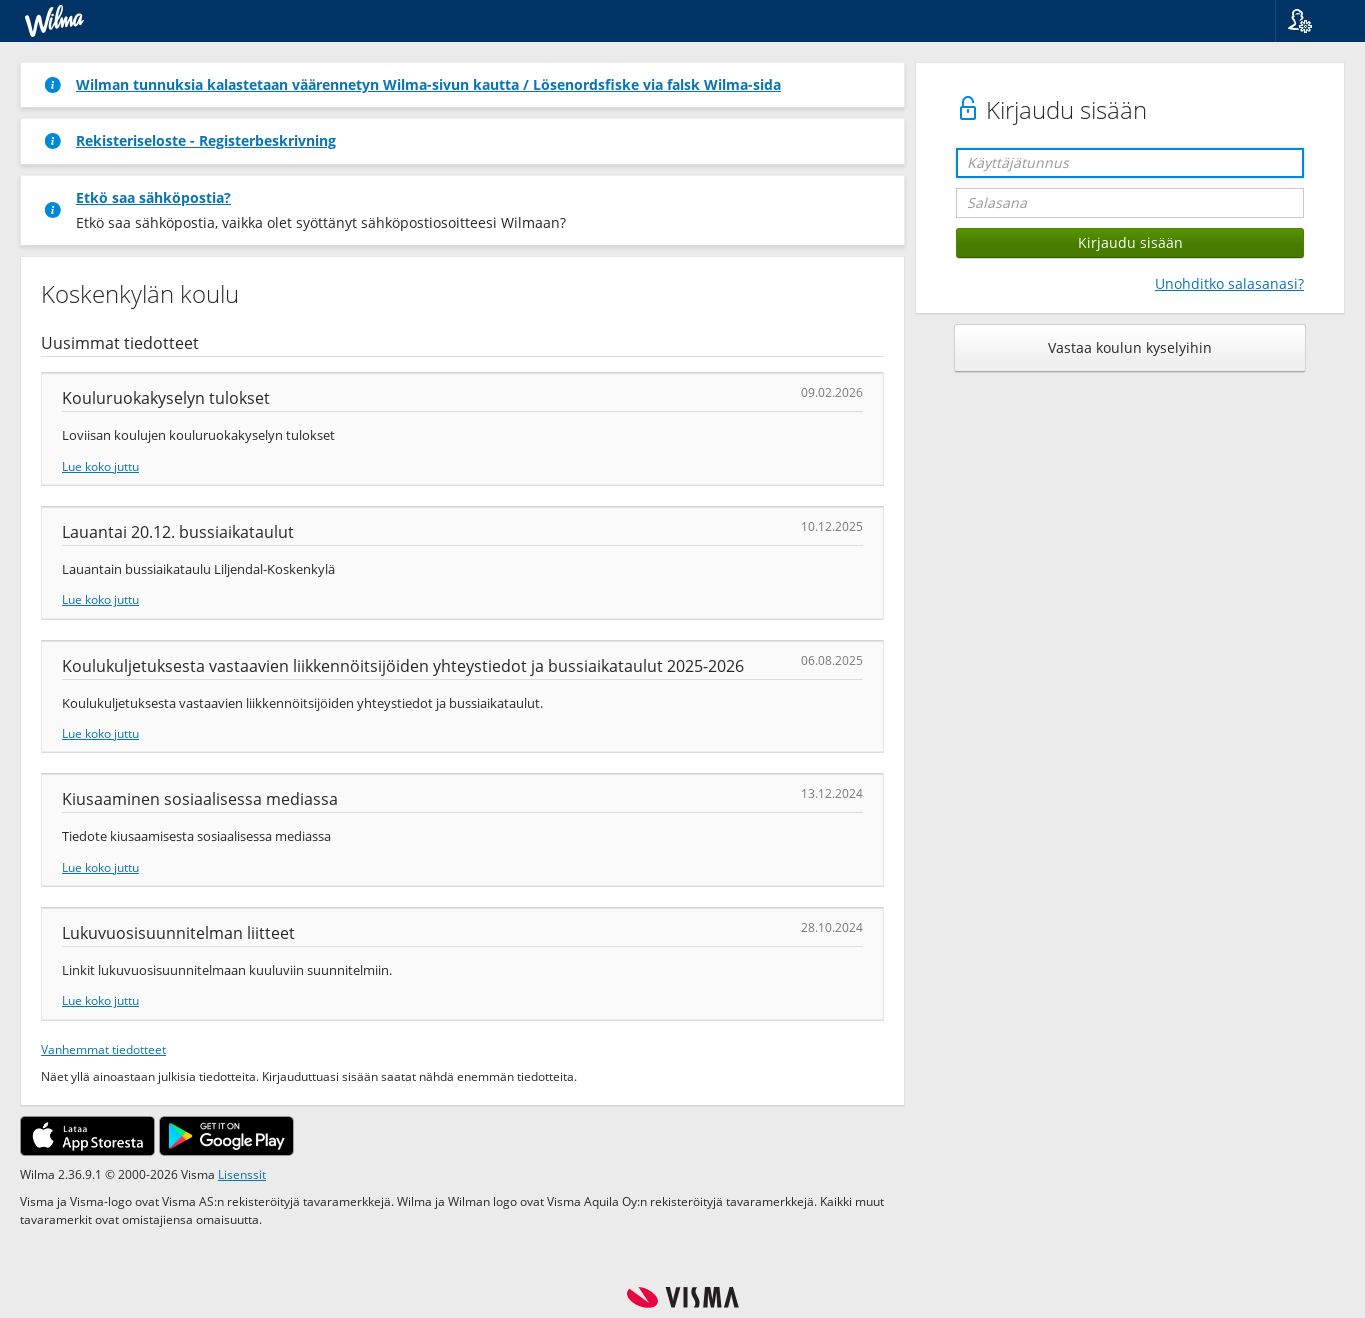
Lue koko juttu (100, 466)
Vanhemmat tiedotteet (103, 1049)
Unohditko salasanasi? (1229, 283)
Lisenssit (242, 1174)
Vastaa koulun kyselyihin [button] (1130, 347)
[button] (1312, 21)
